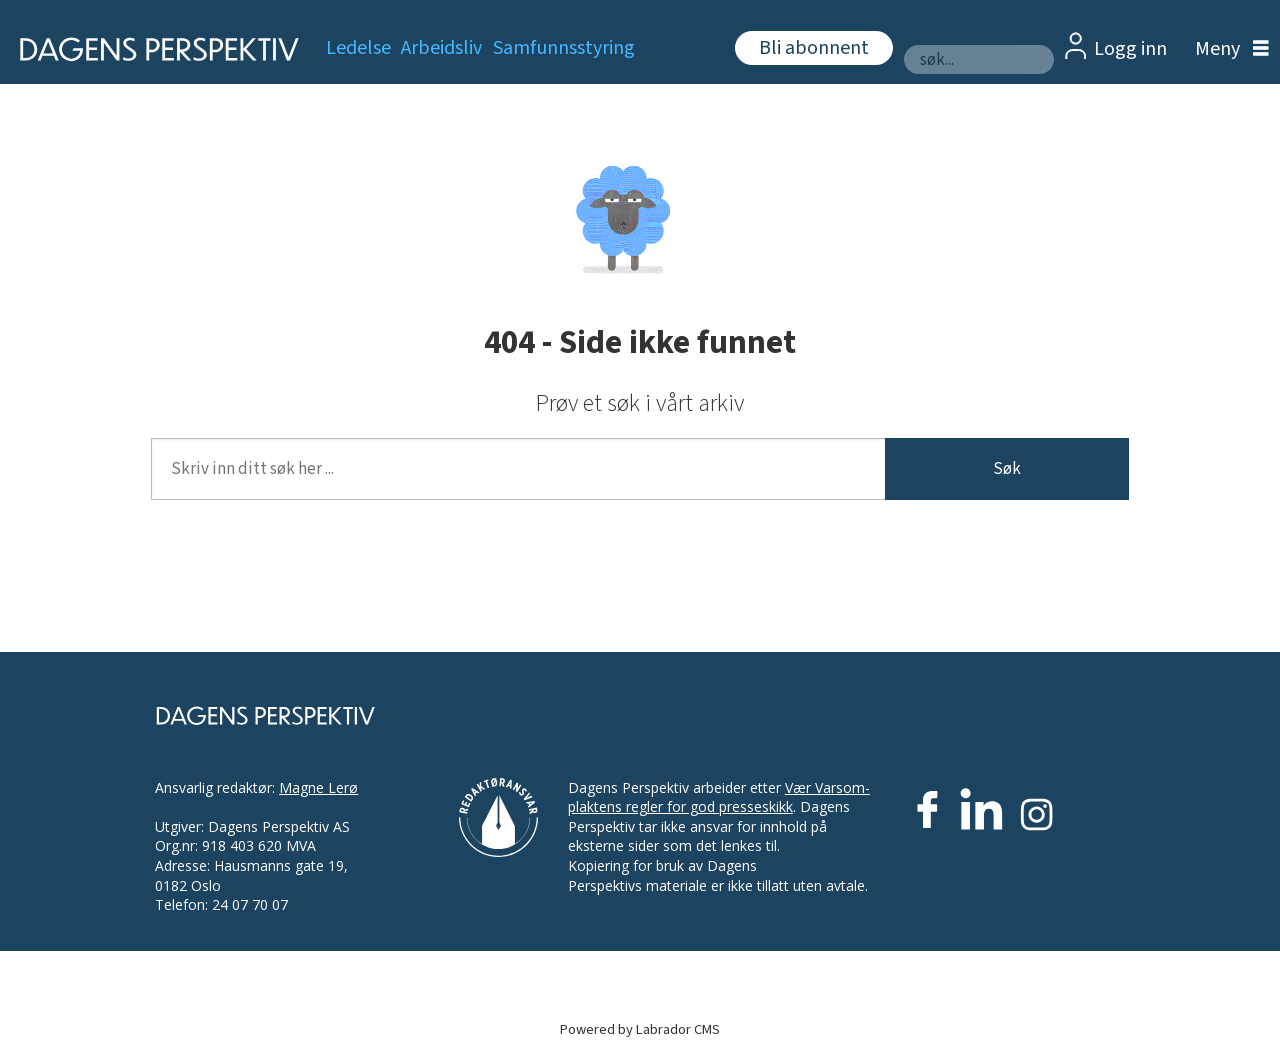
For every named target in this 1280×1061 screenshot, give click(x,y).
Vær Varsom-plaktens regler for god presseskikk (719, 797)
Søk (1007, 469)
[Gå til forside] (152, 49)
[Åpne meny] (1227, 49)
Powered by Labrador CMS (640, 1029)
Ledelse (358, 48)
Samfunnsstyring (564, 48)
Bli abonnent (814, 48)
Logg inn (1130, 49)
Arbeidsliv (441, 48)
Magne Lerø (318, 787)
